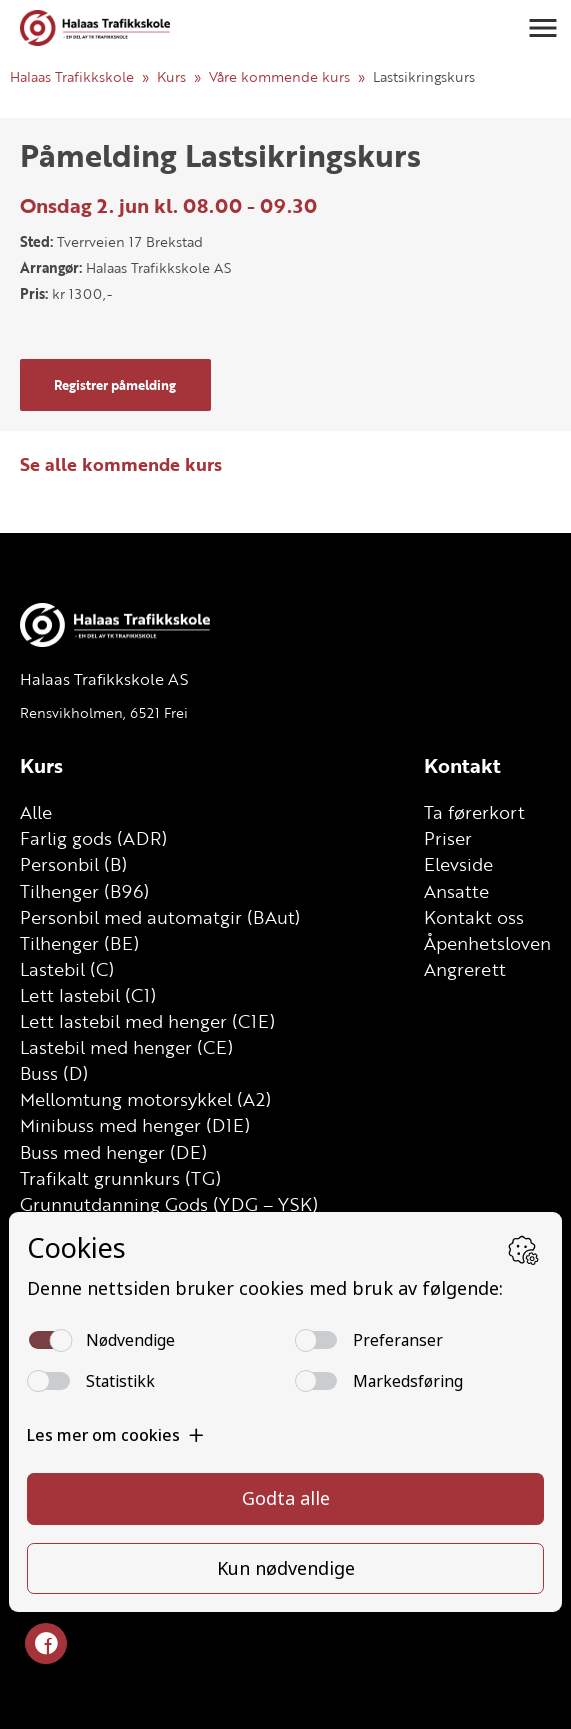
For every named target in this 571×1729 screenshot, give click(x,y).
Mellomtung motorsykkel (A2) (145, 1099)
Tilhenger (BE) (79, 943)
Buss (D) (54, 1073)
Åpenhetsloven (487, 943)
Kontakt (462, 765)
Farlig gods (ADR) (93, 838)
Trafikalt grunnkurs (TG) (120, 1178)
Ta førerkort (474, 812)
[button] (543, 28)
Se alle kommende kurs (121, 464)
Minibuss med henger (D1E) (135, 1125)
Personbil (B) (73, 864)
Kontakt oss (474, 917)
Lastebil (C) (67, 969)
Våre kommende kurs (279, 76)
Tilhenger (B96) (84, 891)
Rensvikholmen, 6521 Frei (104, 712)
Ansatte (456, 891)
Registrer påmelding (115, 385)
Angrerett (465, 969)
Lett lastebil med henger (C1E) (147, 1021)
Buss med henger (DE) (113, 1152)
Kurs (171, 76)
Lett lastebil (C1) (88, 995)
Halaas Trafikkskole (72, 76)
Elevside (458, 864)
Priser (448, 838)
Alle (36, 812)
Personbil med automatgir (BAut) (160, 917)
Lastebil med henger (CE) (126, 1047)
